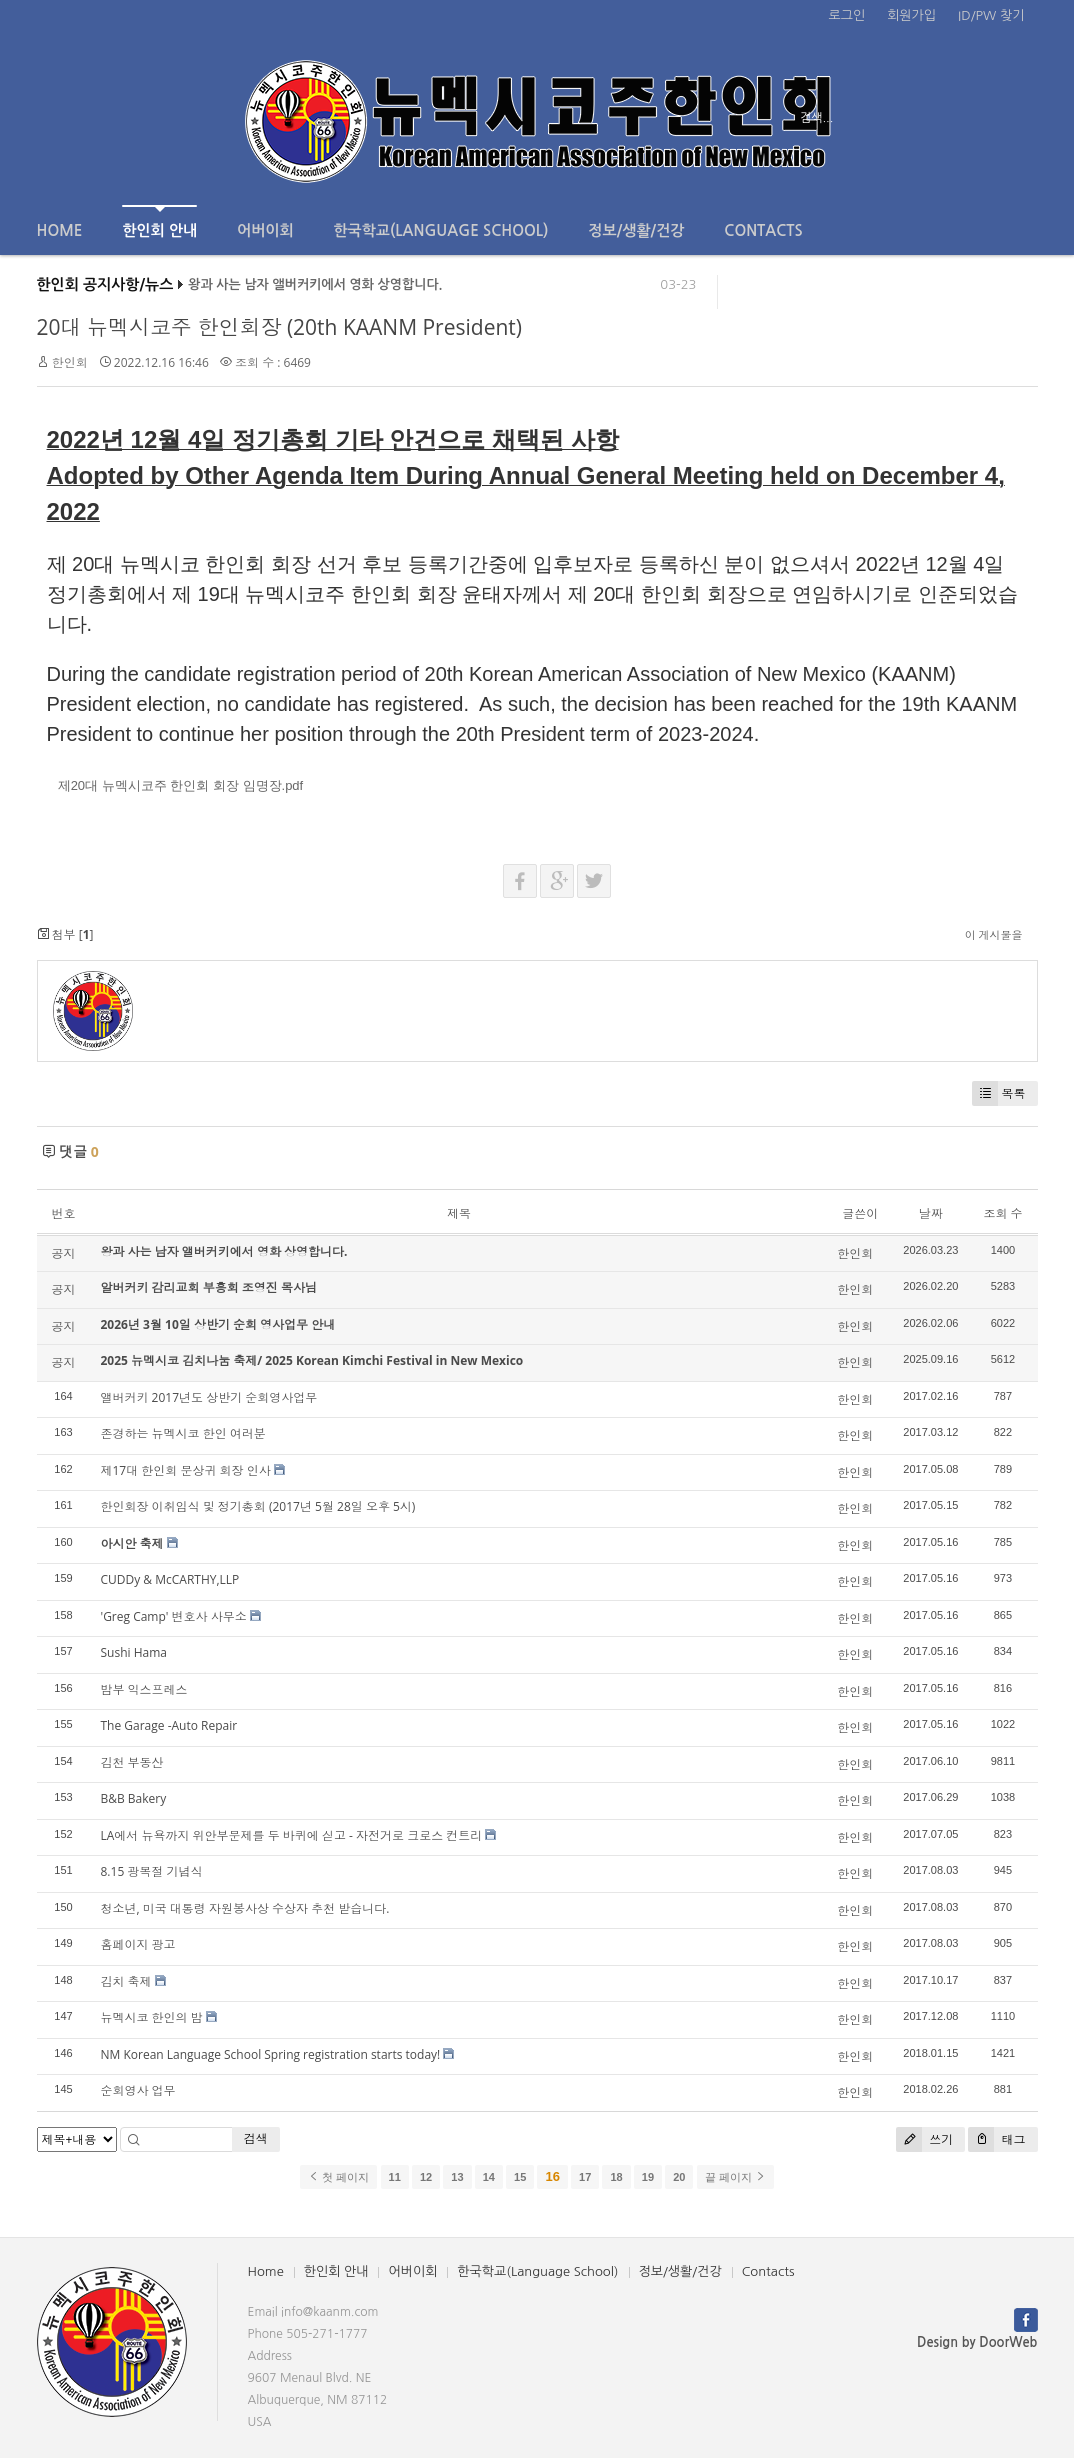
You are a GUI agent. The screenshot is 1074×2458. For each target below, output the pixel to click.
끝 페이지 (735, 2177)
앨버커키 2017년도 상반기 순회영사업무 (209, 1397)
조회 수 (1002, 1213)
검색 (256, 2138)
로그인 (847, 15)
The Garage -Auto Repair (169, 1725)
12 (426, 2177)
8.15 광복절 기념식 (152, 1871)
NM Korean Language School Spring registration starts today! (271, 2054)
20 (679, 2177)
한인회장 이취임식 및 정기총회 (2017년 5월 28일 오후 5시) (258, 1506)
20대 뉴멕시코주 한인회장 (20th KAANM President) (280, 327)
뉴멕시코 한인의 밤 (152, 2017)
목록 (999, 1093)
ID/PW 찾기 (991, 15)
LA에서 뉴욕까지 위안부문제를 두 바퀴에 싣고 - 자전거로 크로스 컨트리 (292, 1835)
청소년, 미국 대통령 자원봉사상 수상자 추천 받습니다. (245, 1908)
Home (60, 230)
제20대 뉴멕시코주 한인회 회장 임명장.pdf (181, 785)
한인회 (70, 362)
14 (489, 2177)
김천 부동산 (132, 1762)
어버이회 (265, 230)
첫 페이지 (338, 2177)
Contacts (763, 230)
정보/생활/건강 (636, 230)
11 (395, 2177)
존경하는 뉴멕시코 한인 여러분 (183, 1433)
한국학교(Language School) (441, 230)
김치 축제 (126, 1981)
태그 (996, 2139)
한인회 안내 (159, 221)
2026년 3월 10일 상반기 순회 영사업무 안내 (218, 1324)
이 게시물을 (994, 934)
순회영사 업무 (138, 2090)
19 (648, 2177)
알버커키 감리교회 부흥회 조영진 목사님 (209, 1287)
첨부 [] (65, 934)
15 (520, 2177)
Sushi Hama (134, 1652)
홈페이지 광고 (138, 1944)
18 (616, 2177)
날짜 (931, 1213)
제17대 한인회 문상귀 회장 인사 (186, 1470)
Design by (977, 2342)
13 (457, 2177)
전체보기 (94, 118)
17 (585, 2177)
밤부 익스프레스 (144, 1689)
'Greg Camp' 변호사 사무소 (174, 1616)
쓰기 (924, 2139)
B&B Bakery (134, 1798)
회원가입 (911, 15)
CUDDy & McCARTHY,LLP (170, 1579)
